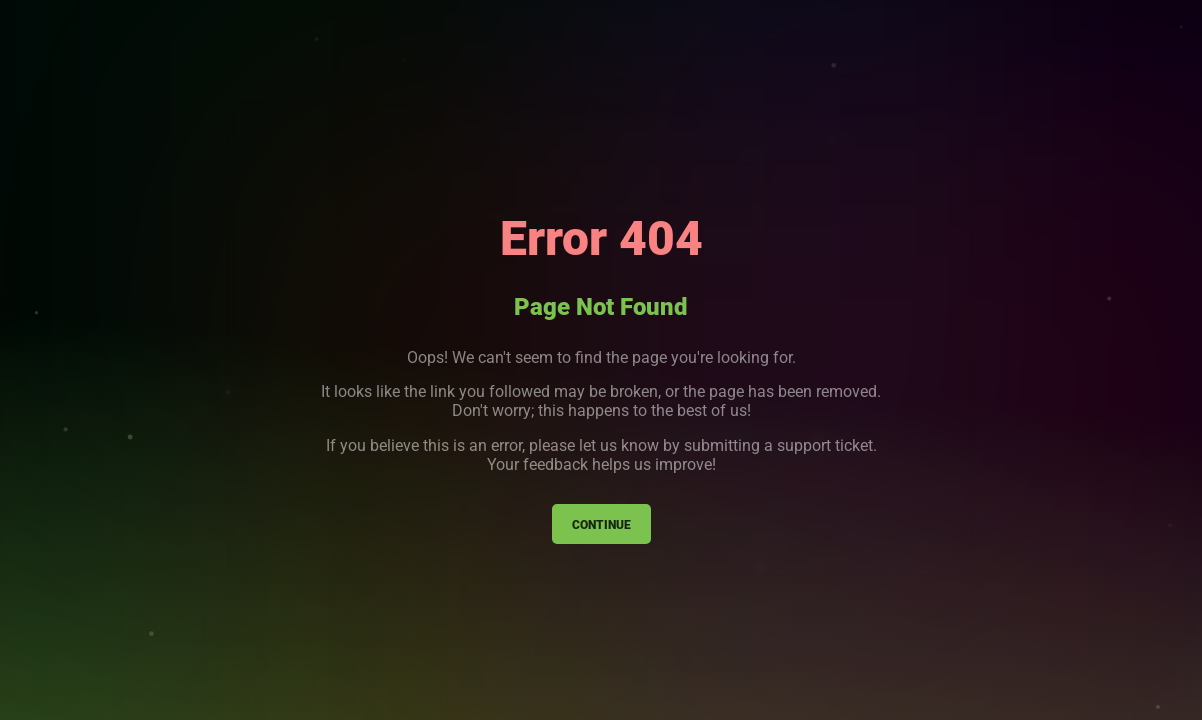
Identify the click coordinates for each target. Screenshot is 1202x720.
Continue (601, 524)
